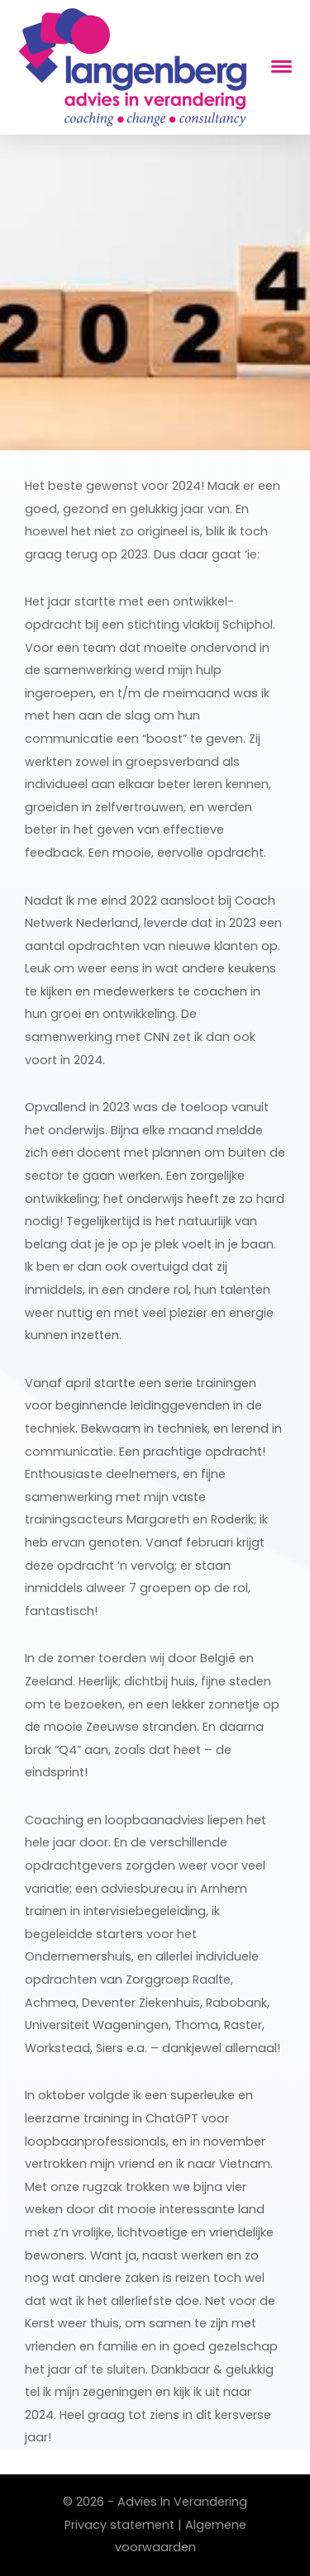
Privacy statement (119, 2525)
